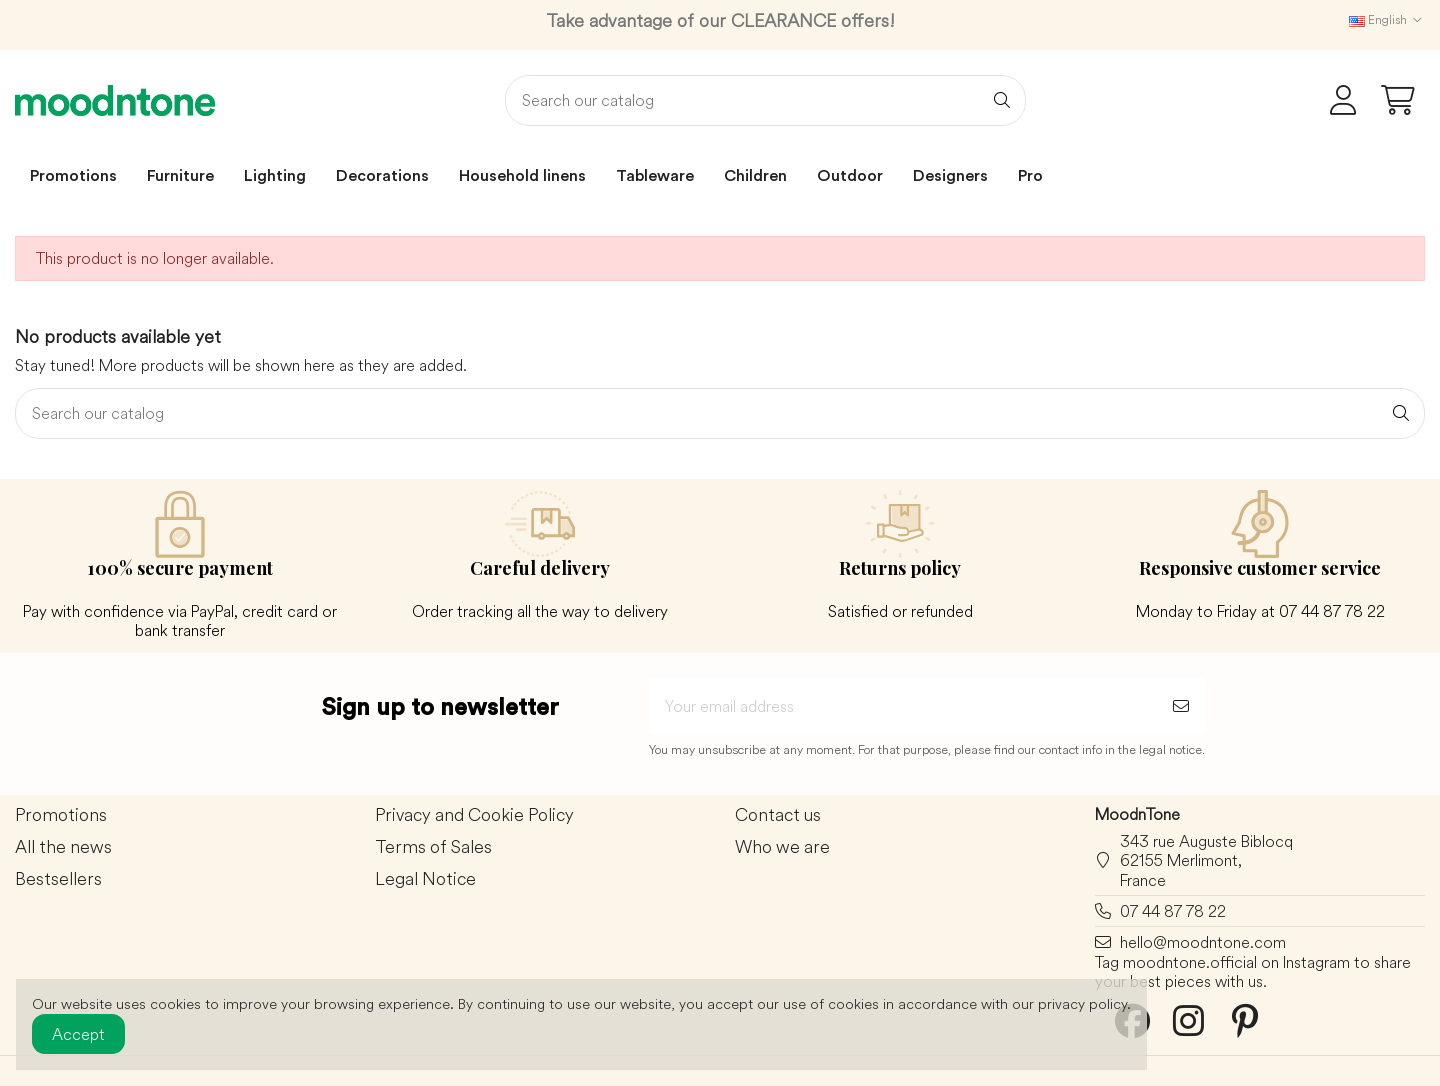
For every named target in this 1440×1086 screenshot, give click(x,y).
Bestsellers (58, 879)
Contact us (778, 815)
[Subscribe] (1181, 706)
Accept (78, 1034)
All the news (63, 847)
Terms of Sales (433, 847)
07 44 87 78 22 (1173, 911)
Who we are (782, 847)
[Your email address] (903, 706)
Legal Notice (425, 879)
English (1387, 19)
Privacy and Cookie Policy (474, 815)
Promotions (61, 815)
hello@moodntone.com (1203, 942)
